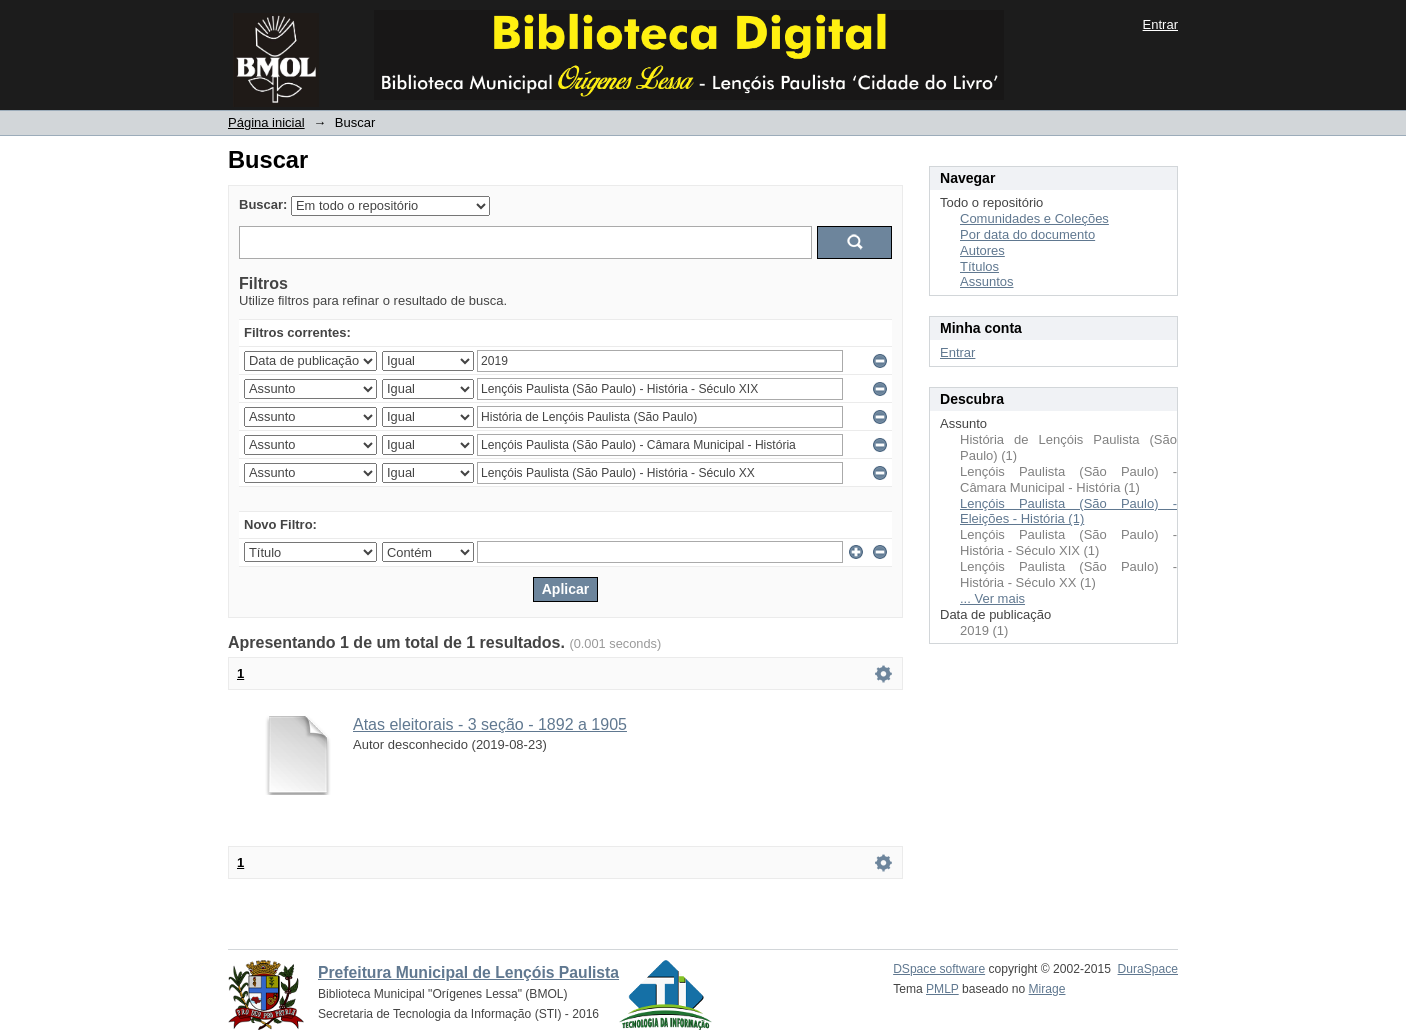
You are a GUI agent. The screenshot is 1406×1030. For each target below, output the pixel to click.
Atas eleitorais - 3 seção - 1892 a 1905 (490, 724)
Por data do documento (1027, 234)
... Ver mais (992, 598)
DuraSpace (1148, 969)
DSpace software (939, 969)
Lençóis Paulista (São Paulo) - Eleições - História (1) (1068, 511)
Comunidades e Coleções (1034, 218)
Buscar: (263, 204)
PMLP (942, 989)
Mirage (1047, 989)
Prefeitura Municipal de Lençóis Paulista (468, 972)
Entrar (1160, 24)
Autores (982, 250)
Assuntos (986, 281)
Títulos (979, 266)
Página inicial (266, 122)
